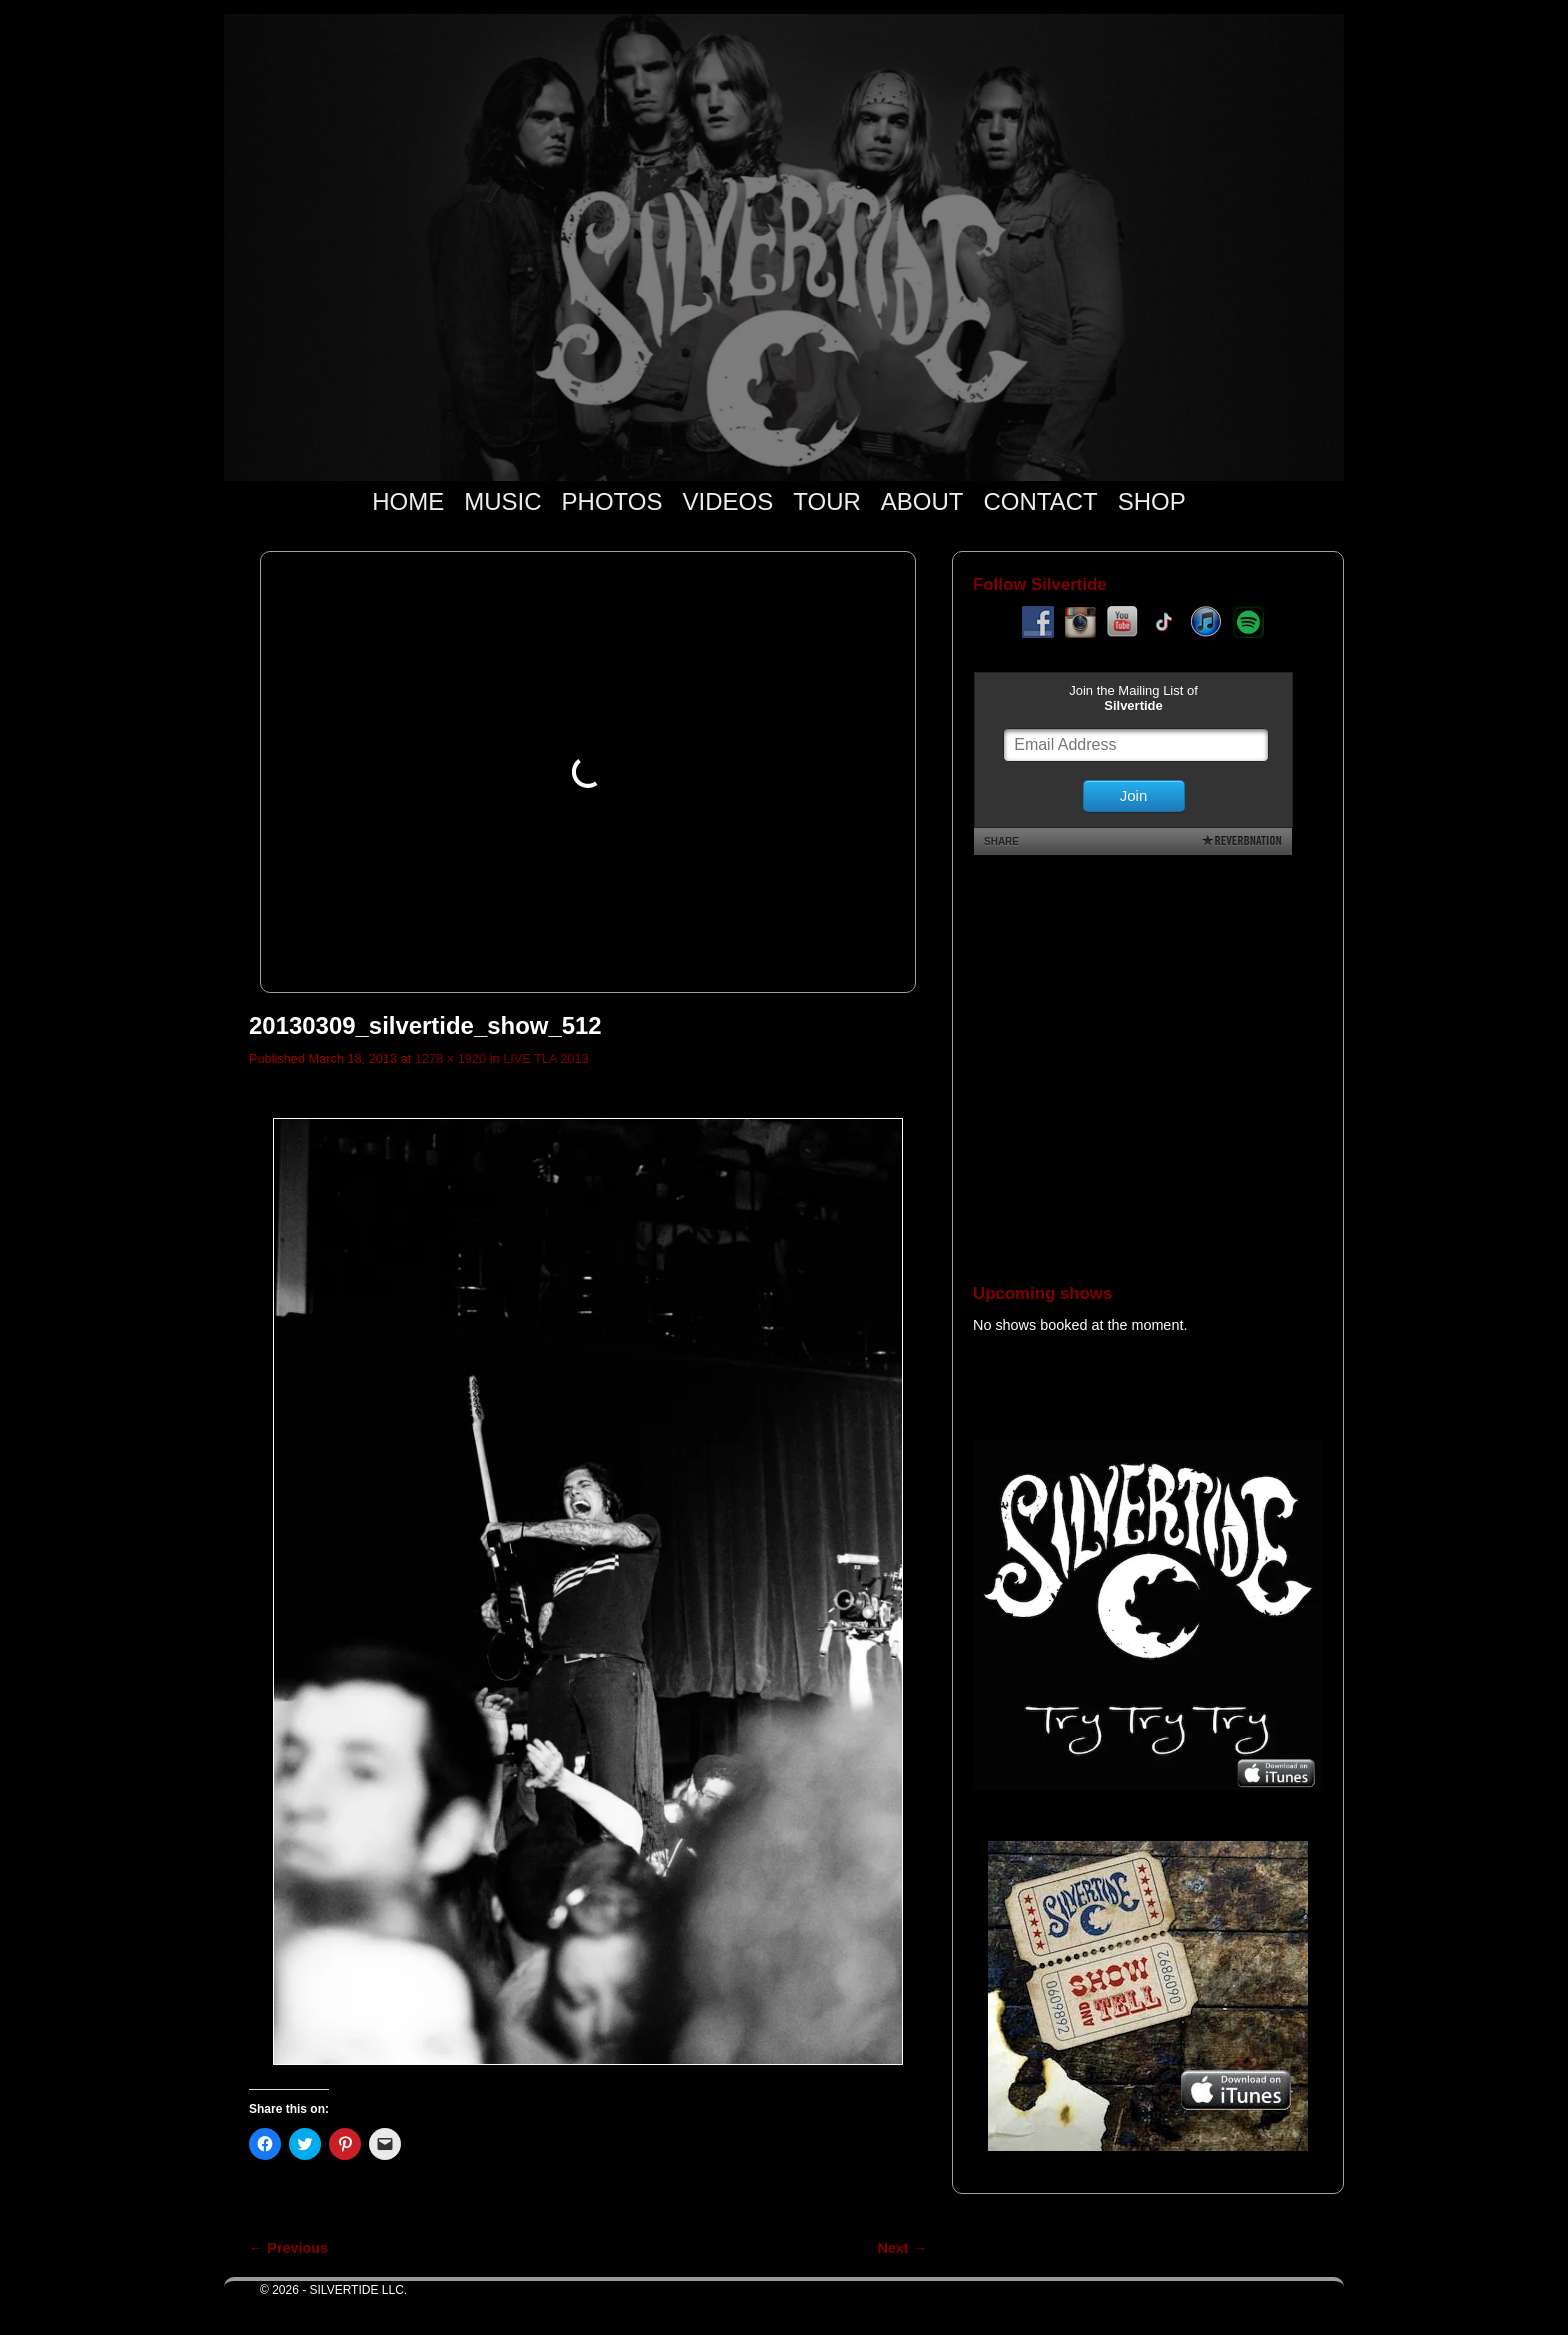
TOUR (827, 501)
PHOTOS (612, 501)
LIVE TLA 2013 (546, 1058)
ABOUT (922, 501)
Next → (902, 2248)
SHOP (1152, 501)
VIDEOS (728, 501)
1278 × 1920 (450, 1058)
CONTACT (1040, 501)
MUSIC (502, 501)
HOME (408, 501)
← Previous (288, 2248)
